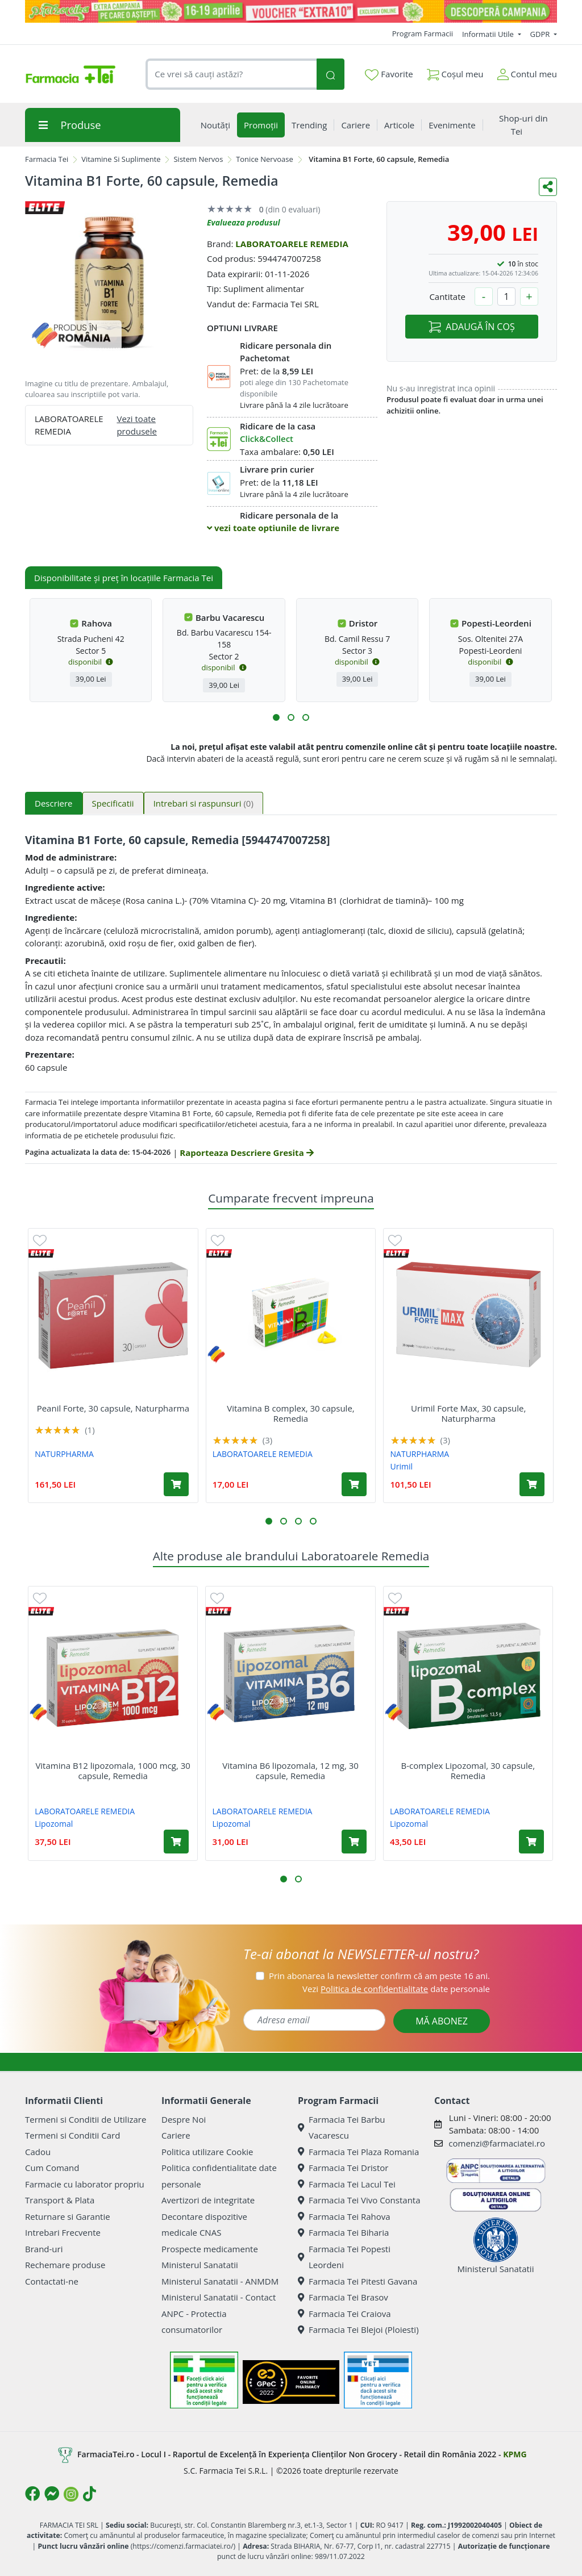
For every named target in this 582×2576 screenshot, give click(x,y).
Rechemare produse (65, 2264)
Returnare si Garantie (67, 2216)
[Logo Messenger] (51, 2493)
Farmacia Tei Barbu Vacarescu (341, 2127)
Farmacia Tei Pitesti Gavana (357, 2281)
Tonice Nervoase (264, 159)
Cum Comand (52, 2167)
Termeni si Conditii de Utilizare (85, 2119)
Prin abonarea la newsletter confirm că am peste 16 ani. (379, 1975)
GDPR (541, 34)
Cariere (175, 2135)
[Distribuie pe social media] (548, 187)
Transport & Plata (59, 2200)
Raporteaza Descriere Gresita (246, 1152)
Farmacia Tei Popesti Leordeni (344, 2257)
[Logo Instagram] (71, 2494)
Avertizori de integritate (208, 2200)
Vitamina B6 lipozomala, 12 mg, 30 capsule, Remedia (290, 1770)
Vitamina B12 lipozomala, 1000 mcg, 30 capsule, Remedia (112, 1770)
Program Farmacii (422, 33)
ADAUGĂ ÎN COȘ (471, 326)
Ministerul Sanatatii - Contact (218, 2297)
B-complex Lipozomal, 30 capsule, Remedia (468, 1770)
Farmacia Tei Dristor (343, 2167)
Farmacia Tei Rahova (344, 2216)
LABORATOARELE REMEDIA (291, 243)
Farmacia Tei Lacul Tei (347, 2184)
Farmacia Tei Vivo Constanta (359, 2200)
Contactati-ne (51, 2281)
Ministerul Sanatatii (199, 2264)
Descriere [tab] (54, 803)
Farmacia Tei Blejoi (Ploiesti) (358, 2329)
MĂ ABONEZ (441, 2021)
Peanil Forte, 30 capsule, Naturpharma (113, 1408)
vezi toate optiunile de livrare (273, 527)
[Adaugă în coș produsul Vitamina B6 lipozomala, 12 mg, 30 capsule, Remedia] (354, 1841)
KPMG (514, 2454)
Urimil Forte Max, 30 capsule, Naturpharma (468, 1413)
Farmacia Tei (46, 159)
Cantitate (447, 296)
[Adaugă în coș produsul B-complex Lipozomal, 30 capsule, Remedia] (531, 1841)
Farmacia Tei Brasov (343, 2297)
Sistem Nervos (198, 159)
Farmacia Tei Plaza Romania (358, 2151)
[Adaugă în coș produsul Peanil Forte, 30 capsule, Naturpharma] (176, 1484)
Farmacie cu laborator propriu (84, 2184)
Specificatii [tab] (113, 803)
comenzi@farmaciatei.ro (496, 2143)
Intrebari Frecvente (63, 2232)
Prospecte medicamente (209, 2248)
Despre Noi (183, 2119)
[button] (276, 717)
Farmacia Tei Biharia (343, 2232)
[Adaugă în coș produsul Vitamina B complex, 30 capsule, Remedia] (354, 1484)
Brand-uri (44, 2248)
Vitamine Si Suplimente (121, 159)
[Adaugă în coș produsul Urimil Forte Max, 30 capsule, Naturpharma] (531, 1484)
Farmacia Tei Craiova (344, 2313)
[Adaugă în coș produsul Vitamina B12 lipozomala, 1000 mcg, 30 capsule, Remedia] (176, 1841)
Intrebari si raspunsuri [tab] (203, 803)
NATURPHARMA (64, 1453)
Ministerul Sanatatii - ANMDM (219, 2281)
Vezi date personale (396, 1988)
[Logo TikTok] (89, 2493)
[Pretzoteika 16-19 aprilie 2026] (291, 11)
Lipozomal (54, 1823)
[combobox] (231, 74)
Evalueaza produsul (243, 222)
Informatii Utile (489, 34)
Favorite (389, 74)
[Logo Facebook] (32, 2493)
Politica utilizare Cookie (207, 2151)
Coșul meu (455, 72)
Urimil (401, 1466)
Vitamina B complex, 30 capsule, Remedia (290, 1413)
